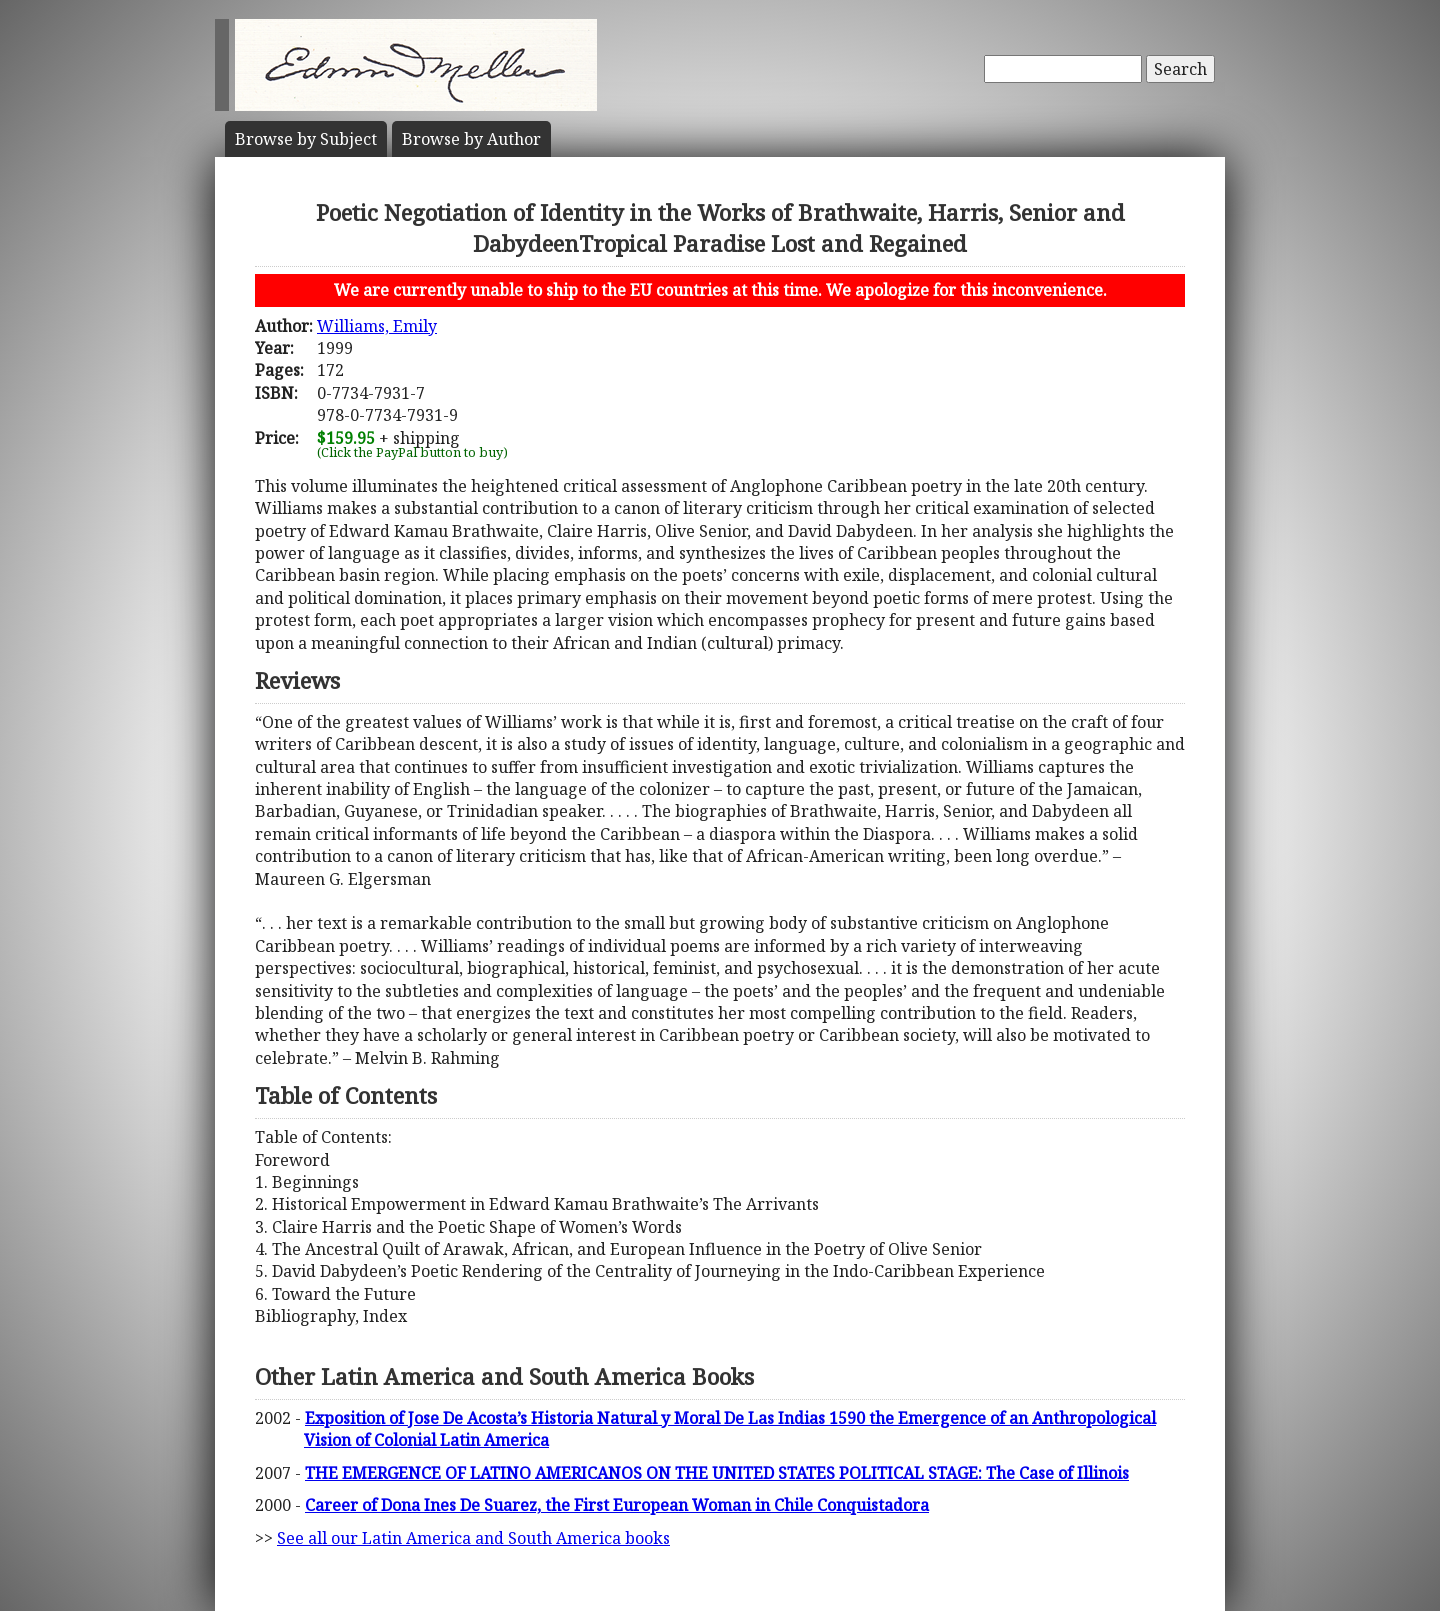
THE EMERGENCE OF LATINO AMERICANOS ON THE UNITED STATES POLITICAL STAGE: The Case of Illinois (717, 1473)
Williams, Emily (377, 326)
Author (471, 139)
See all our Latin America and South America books (473, 1538)
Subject (306, 139)
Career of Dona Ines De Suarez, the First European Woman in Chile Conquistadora (617, 1505)
